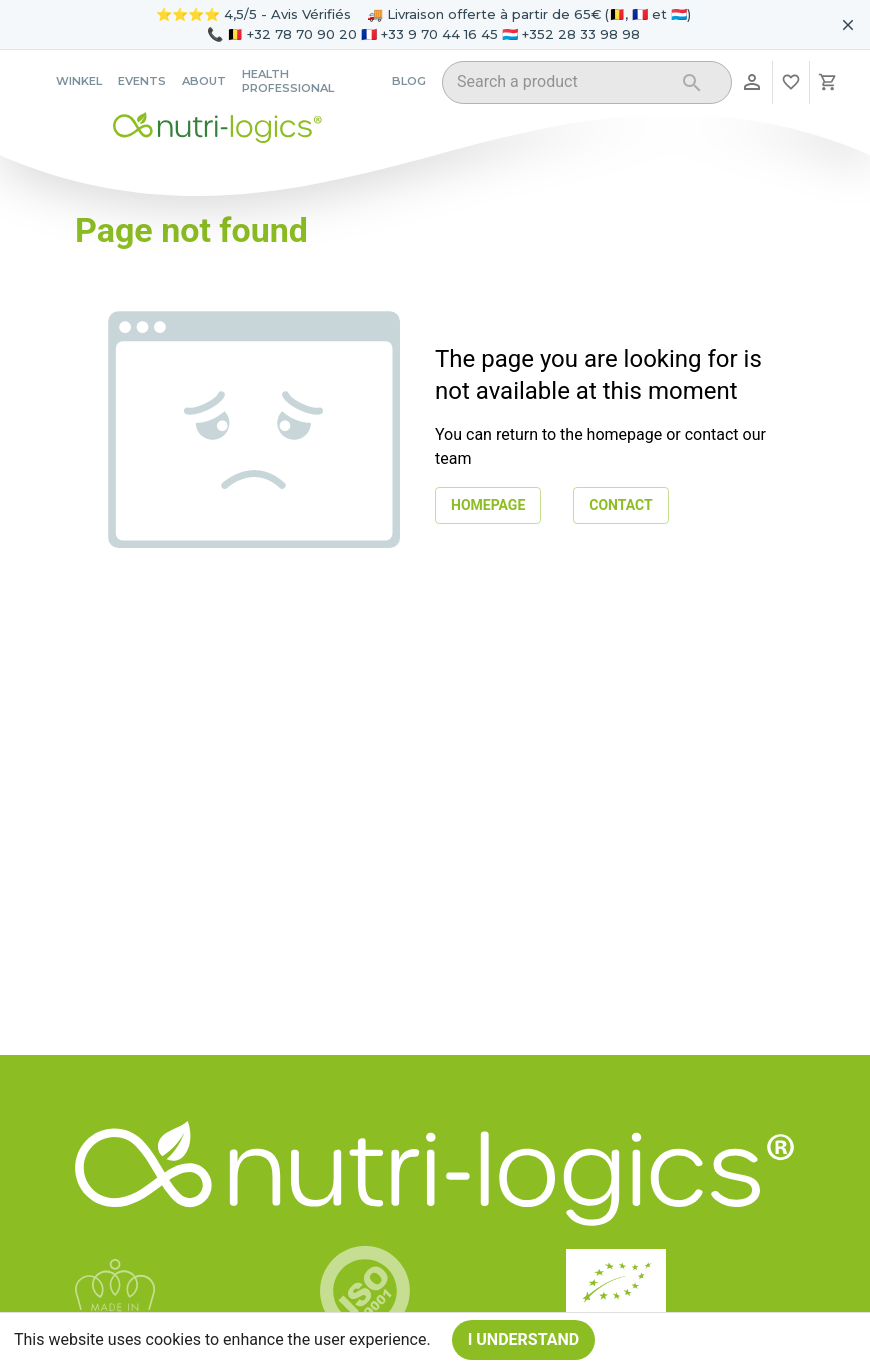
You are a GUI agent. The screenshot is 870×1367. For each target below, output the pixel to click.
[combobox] (561, 85)
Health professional (288, 81)
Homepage (488, 505)
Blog (409, 81)
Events (142, 81)
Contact (620, 505)
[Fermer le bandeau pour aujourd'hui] (848, 25)
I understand (524, 1340)
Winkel (79, 81)
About (204, 81)
